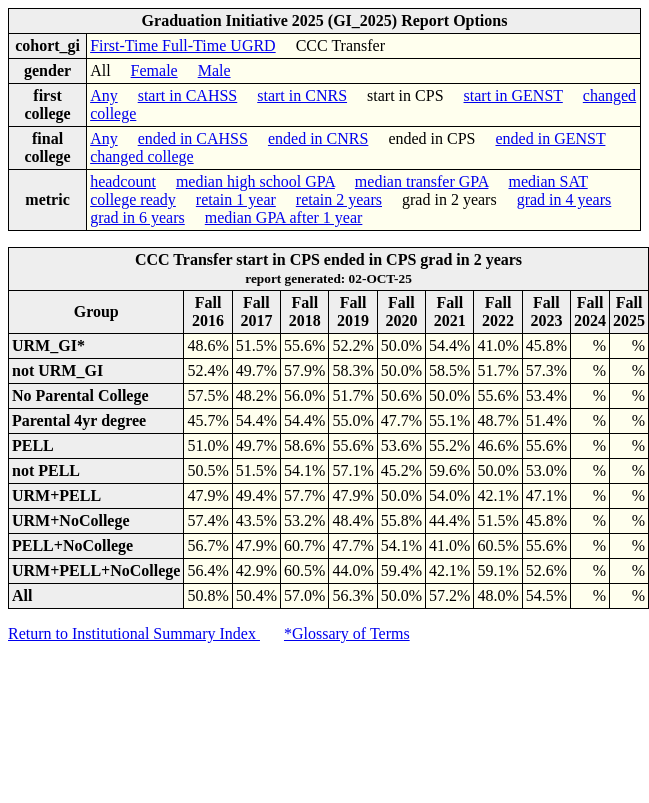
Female (154, 70)
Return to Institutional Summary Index (134, 633)
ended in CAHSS (193, 138)
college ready (133, 199)
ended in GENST (551, 138)
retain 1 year (236, 199)
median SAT (547, 181)
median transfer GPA (422, 181)
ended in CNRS (318, 138)
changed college (142, 156)
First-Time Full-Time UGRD (183, 45)
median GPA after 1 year (284, 217)
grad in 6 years (137, 217)
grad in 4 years (564, 199)
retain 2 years (339, 199)
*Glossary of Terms (347, 633)
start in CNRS (302, 95)
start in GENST (513, 95)
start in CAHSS (188, 95)
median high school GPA (255, 181)
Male (214, 70)
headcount (123, 181)
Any (104, 95)
